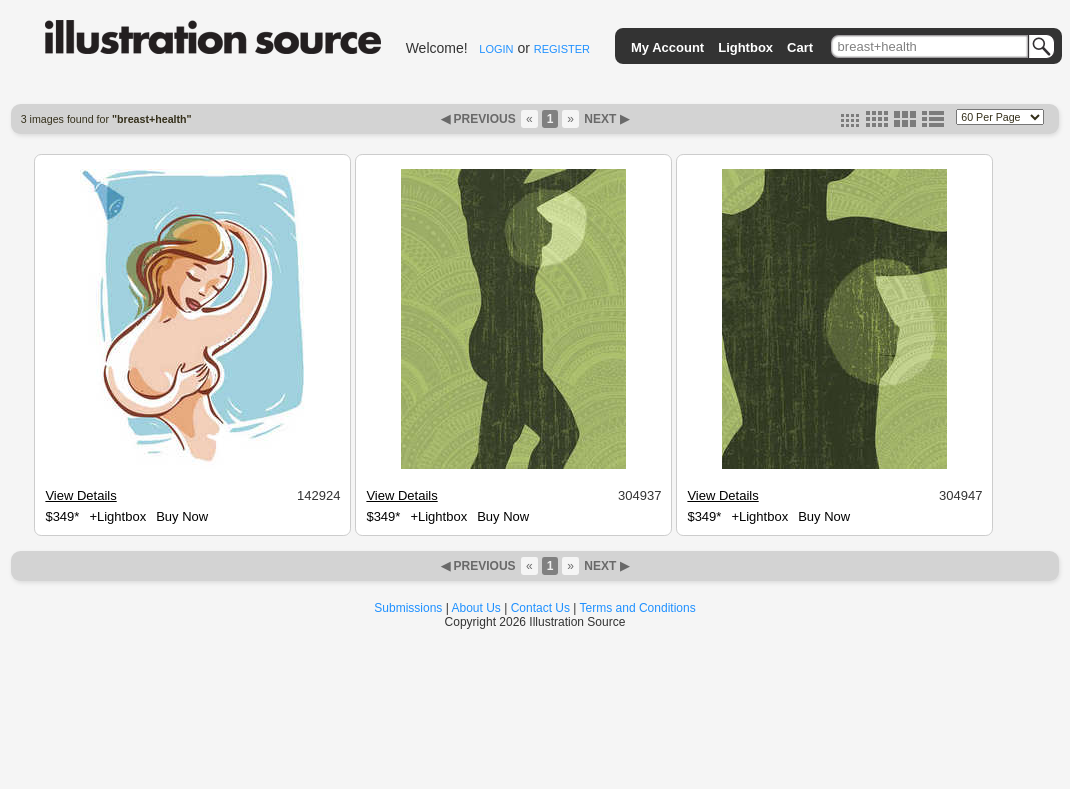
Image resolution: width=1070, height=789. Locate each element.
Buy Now (182, 516)
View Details (80, 495)
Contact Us (540, 608)
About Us (476, 608)
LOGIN (496, 49)
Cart (800, 47)
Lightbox (745, 47)
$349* (62, 516)
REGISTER (562, 49)
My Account (667, 47)
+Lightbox (117, 516)
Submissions (408, 608)
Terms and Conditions (638, 608)
